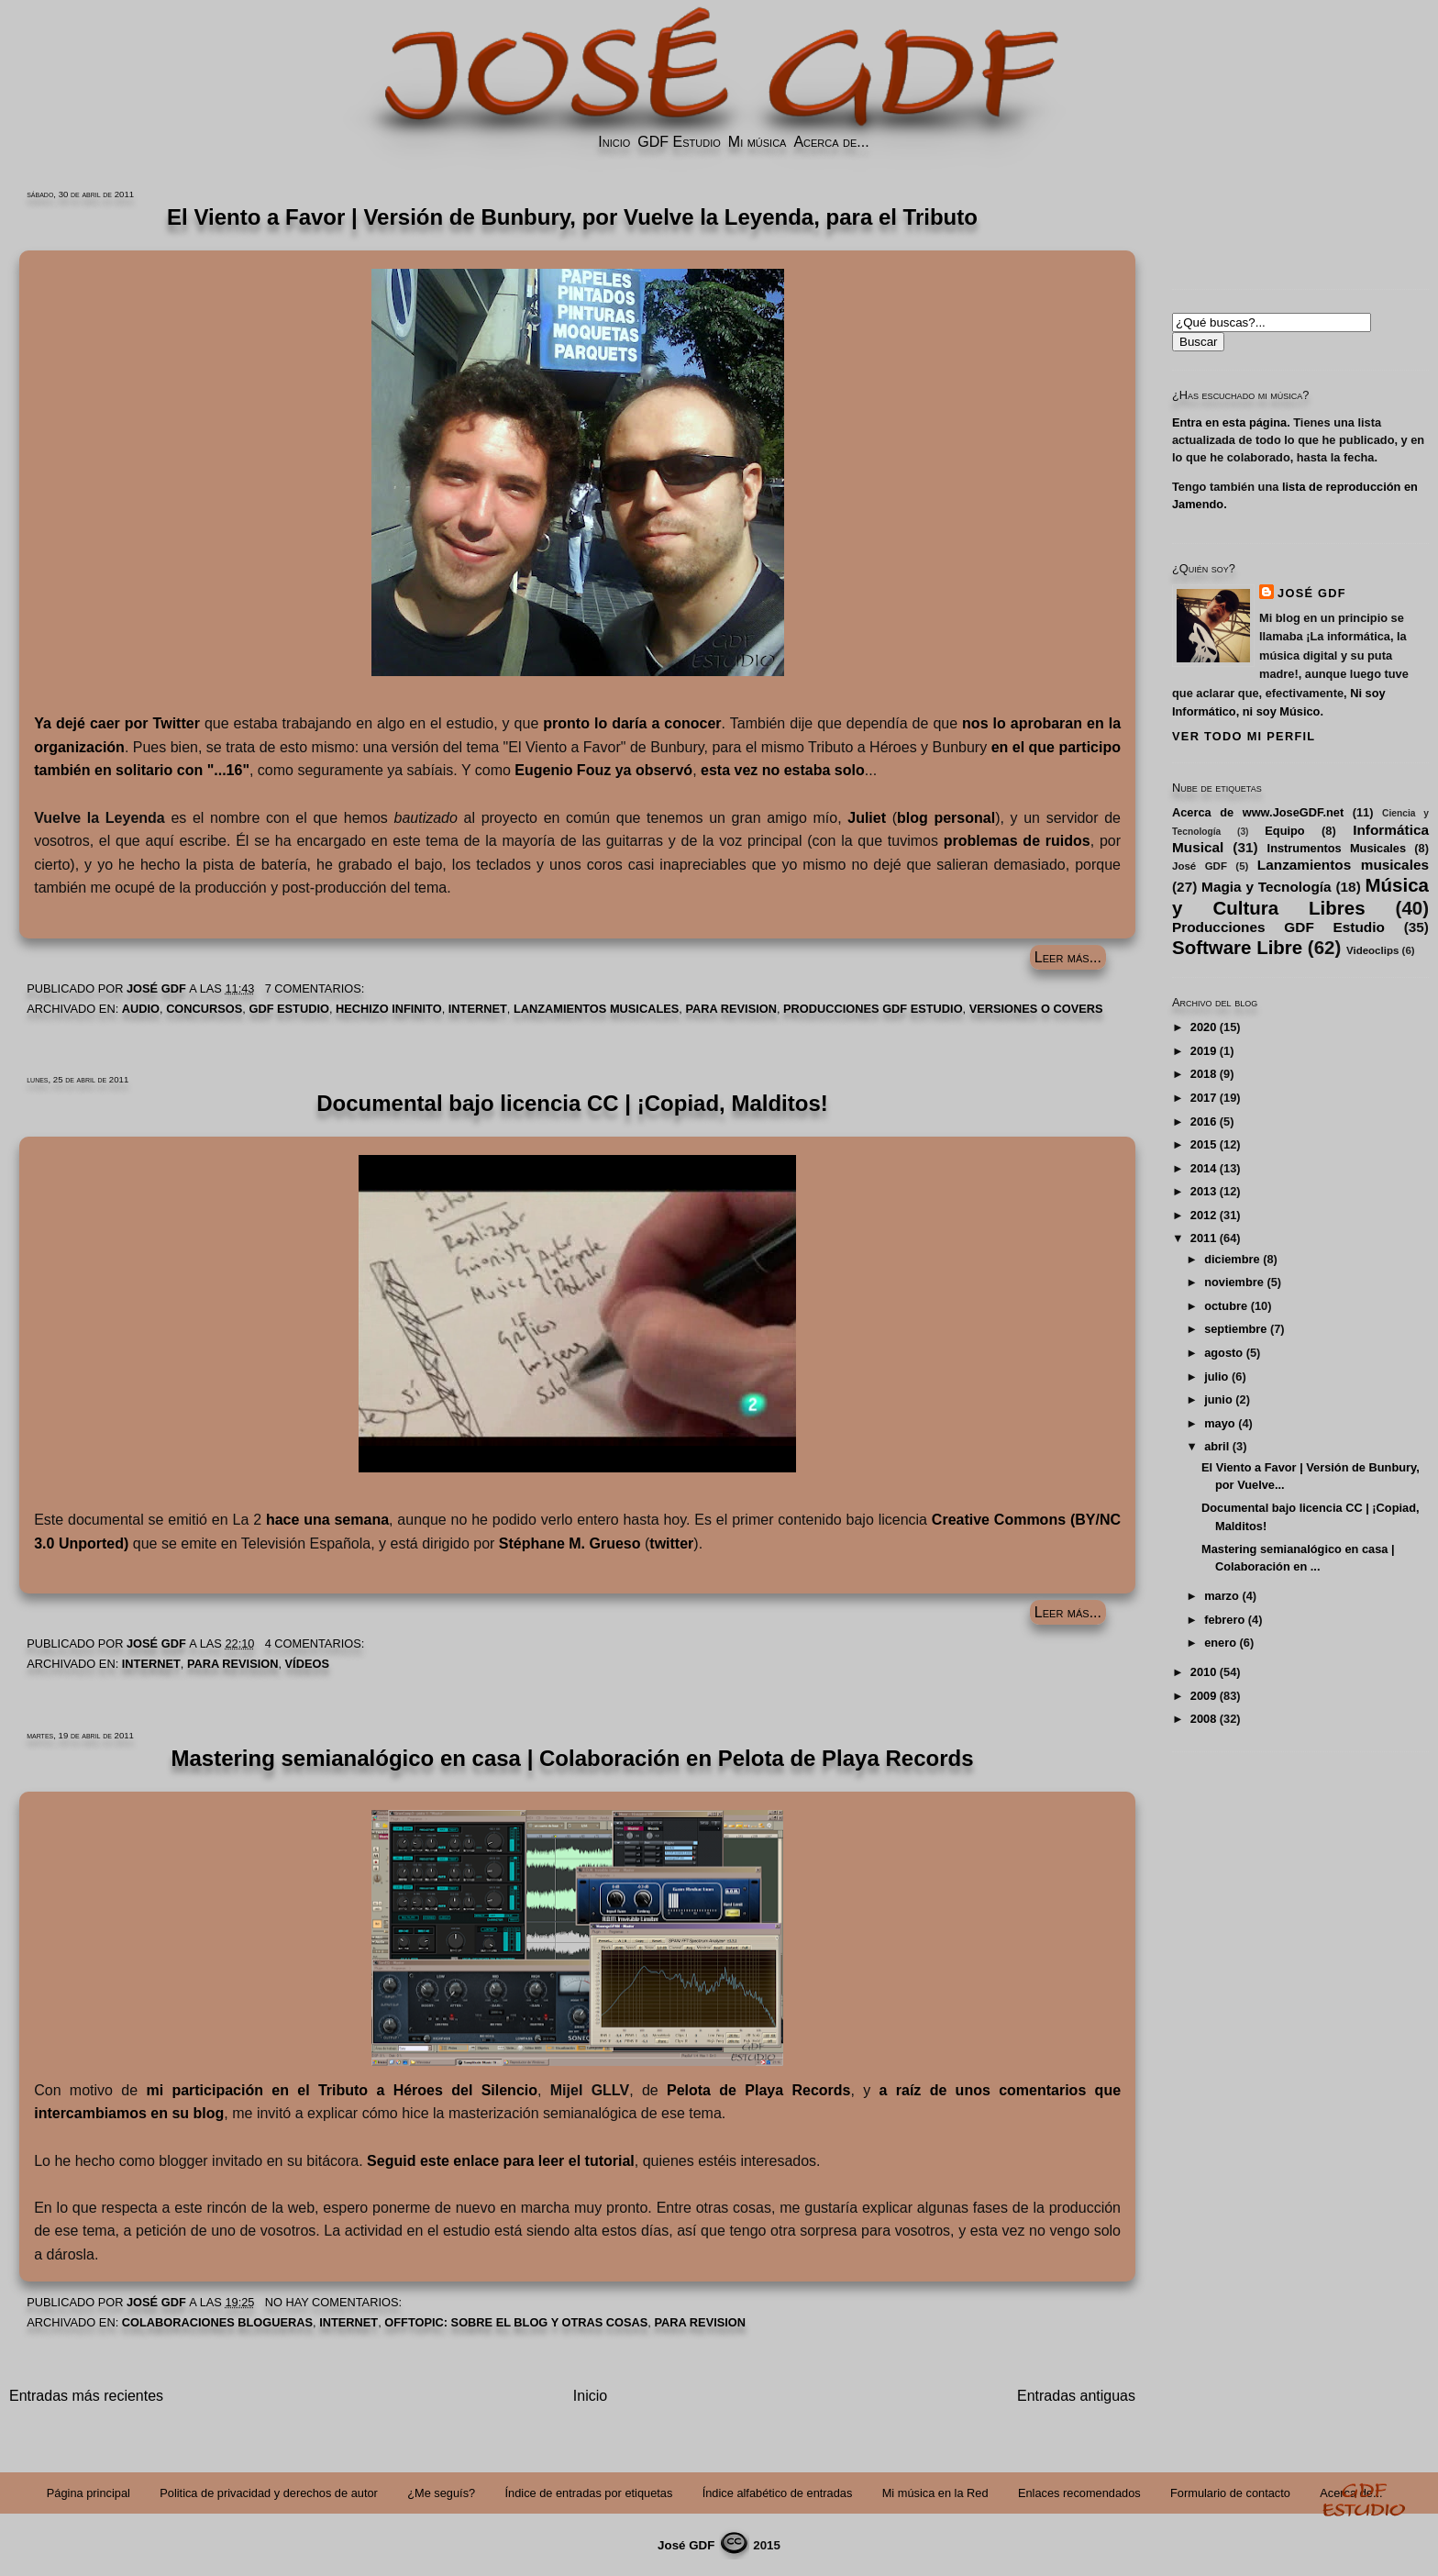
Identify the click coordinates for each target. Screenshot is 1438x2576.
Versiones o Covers (1036, 1009)
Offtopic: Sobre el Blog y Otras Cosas (515, 2322)
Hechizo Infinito (389, 1009)
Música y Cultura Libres (1300, 896)
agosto (1223, 1353)
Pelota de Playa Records (758, 2090)
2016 (1203, 1121)
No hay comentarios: (335, 2302)
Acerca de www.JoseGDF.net (1258, 812)
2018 (1203, 1074)
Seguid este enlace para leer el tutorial (501, 2161)
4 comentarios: (316, 1643)
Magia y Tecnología (1266, 886)
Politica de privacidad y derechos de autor (269, 2493)
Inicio (614, 142)
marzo (1221, 1596)
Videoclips (1372, 950)
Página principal (88, 2493)
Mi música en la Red (935, 2493)
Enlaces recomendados (1079, 2493)
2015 (1203, 1144)
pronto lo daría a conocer (632, 723)
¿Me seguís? (441, 2493)
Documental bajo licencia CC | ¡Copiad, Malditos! (571, 1103)
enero (1220, 1642)
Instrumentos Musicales (1336, 848)
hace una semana (327, 1519)
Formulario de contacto (1230, 2493)
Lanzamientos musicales (596, 1009)
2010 (1203, 1672)
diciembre (1231, 1259)
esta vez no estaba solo (783, 770)
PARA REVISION (731, 1009)
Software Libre (1237, 947)
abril (1216, 1446)
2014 (1203, 1168)
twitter (671, 1543)
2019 (1203, 1051)
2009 (1203, 1696)
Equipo (1284, 831)
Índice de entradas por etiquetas (589, 2493)
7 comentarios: (316, 988)
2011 (1203, 1238)
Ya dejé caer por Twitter (117, 723)
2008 (1203, 1719)
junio (1218, 1399)
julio (1216, 1376)
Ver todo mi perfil (1243, 736)
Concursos (204, 1009)
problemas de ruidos (1017, 841)
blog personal (946, 818)
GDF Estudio (678, 142)
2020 (1203, 1027)
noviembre (1234, 1282)
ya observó (603, 770)
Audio (141, 1009)
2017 (1203, 1098)
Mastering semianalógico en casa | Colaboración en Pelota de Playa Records (572, 1758)
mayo (1219, 1423)
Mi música (757, 142)
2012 (1203, 1215)
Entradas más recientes (86, 2396)
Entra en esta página (1229, 422)
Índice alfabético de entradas (777, 2493)
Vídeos (307, 1664)
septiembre (1235, 1329)
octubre (1225, 1306)
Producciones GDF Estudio (873, 1009)
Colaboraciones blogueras (217, 2322)
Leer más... (1067, 957)
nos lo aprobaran (1022, 723)
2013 (1203, 1191)
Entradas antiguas (1076, 2396)
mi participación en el (341, 2090)
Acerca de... (830, 142)
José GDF (1312, 593)
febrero (1224, 1620)
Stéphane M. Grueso (570, 1543)
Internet (477, 1009)
